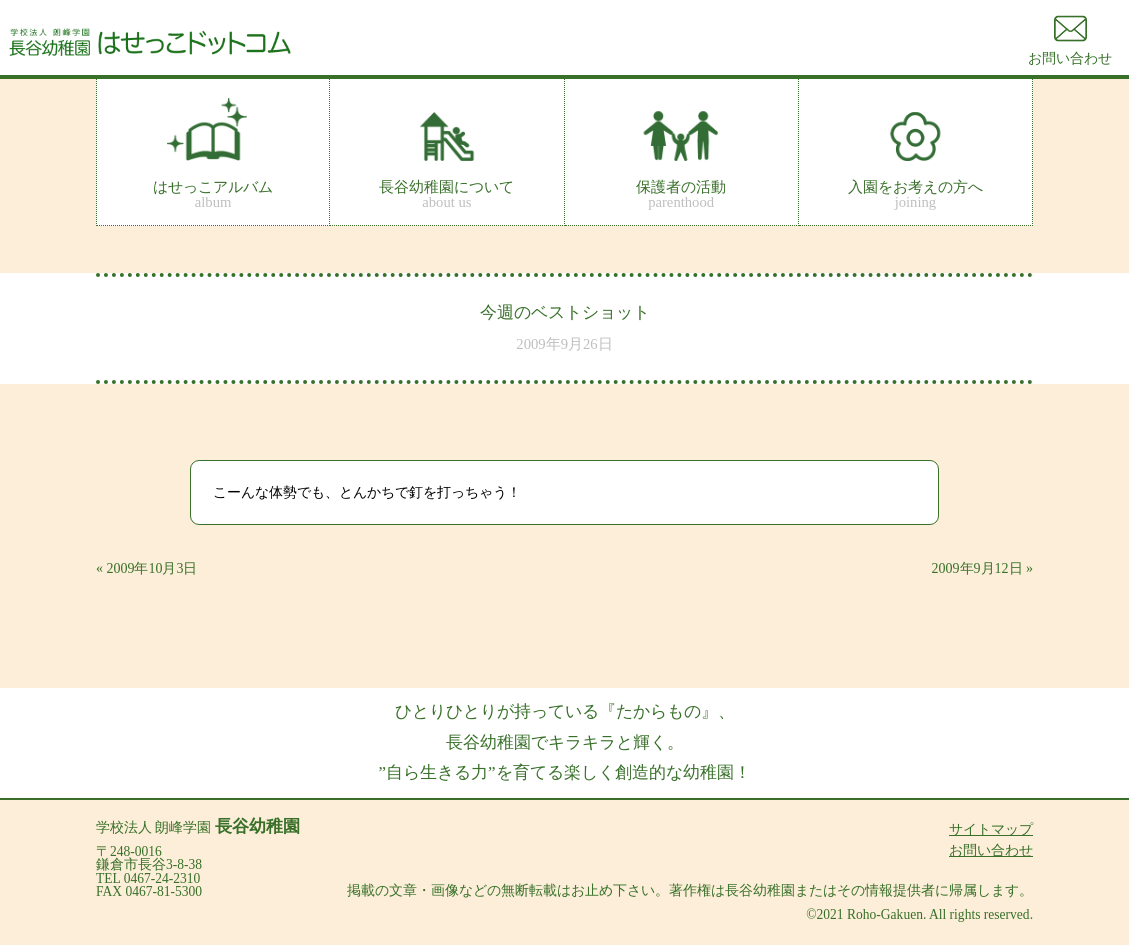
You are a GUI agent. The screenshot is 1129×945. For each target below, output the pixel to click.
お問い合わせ (991, 850)
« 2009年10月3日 (147, 568)
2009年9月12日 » (983, 568)
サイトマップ (991, 829)
